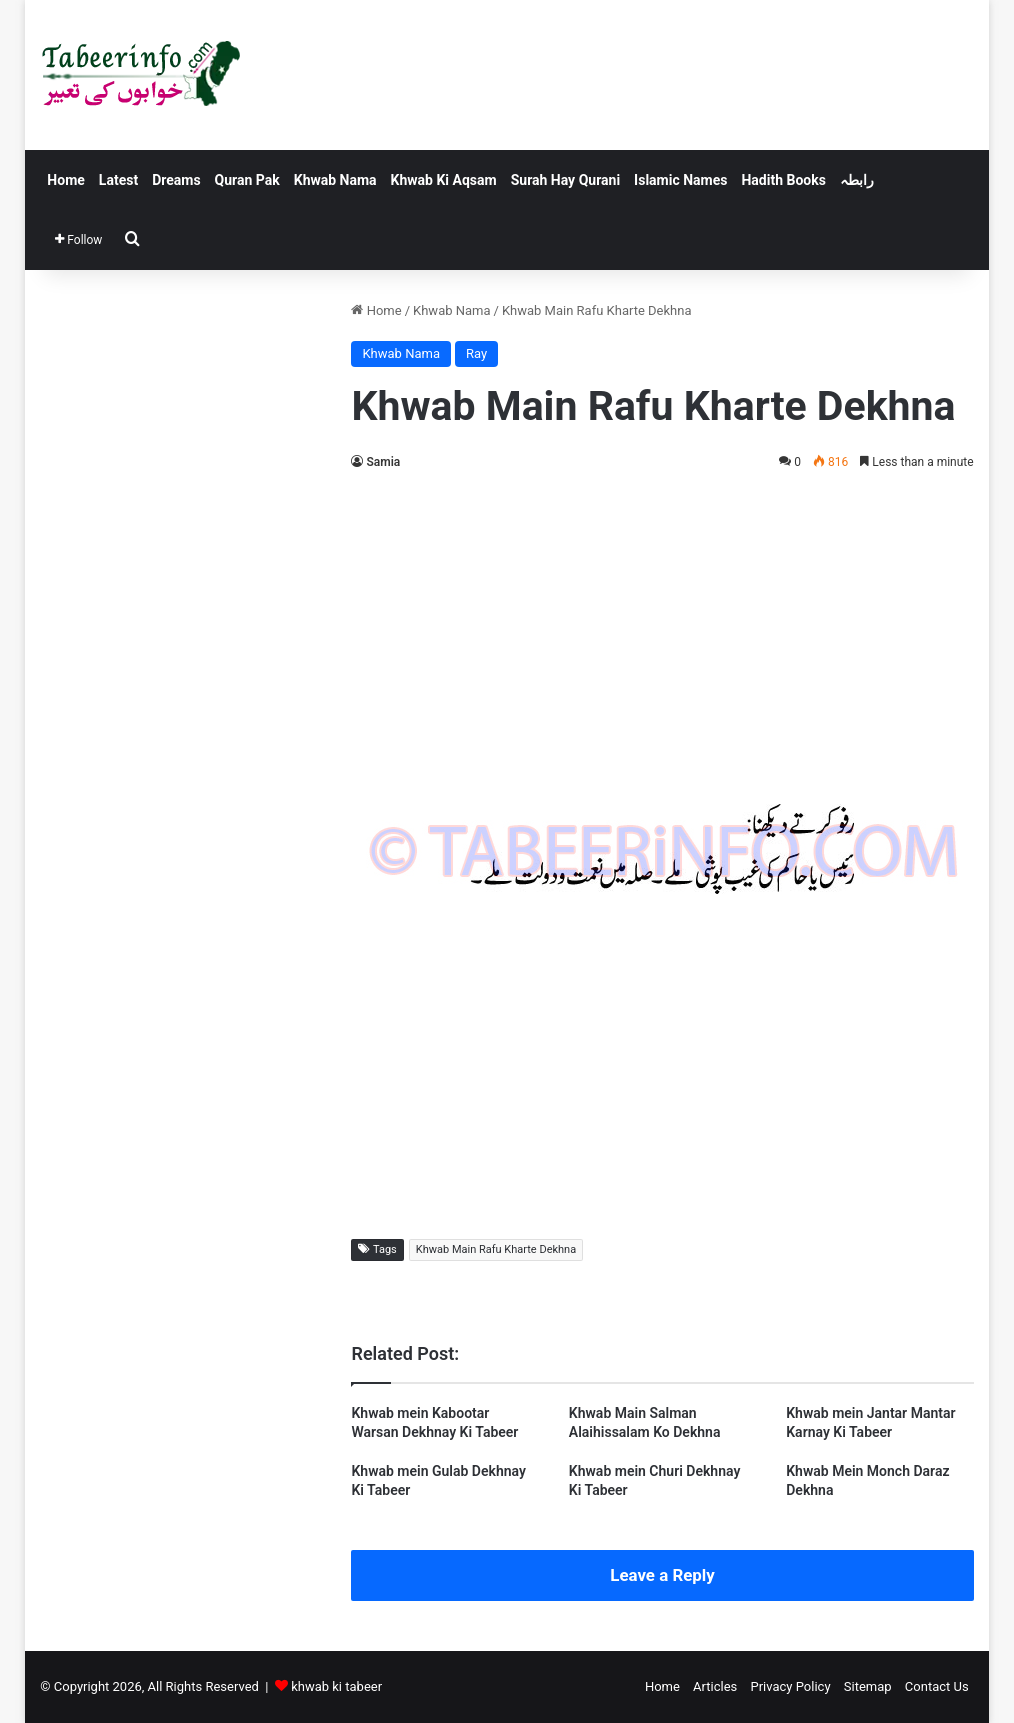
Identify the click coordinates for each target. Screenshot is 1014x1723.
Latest (118, 180)
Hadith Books (783, 180)
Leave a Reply (662, 1575)
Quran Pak (247, 180)
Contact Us (937, 1686)
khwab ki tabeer (336, 1686)
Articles (715, 1686)
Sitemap (868, 1686)
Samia (383, 462)
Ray (476, 353)
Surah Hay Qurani (565, 180)
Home (65, 180)
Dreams (176, 180)
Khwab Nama (335, 180)
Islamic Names (680, 180)
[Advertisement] (663, 634)
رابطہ (857, 180)
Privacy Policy (791, 1686)
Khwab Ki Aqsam (444, 180)
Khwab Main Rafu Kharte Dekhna (496, 1249)
